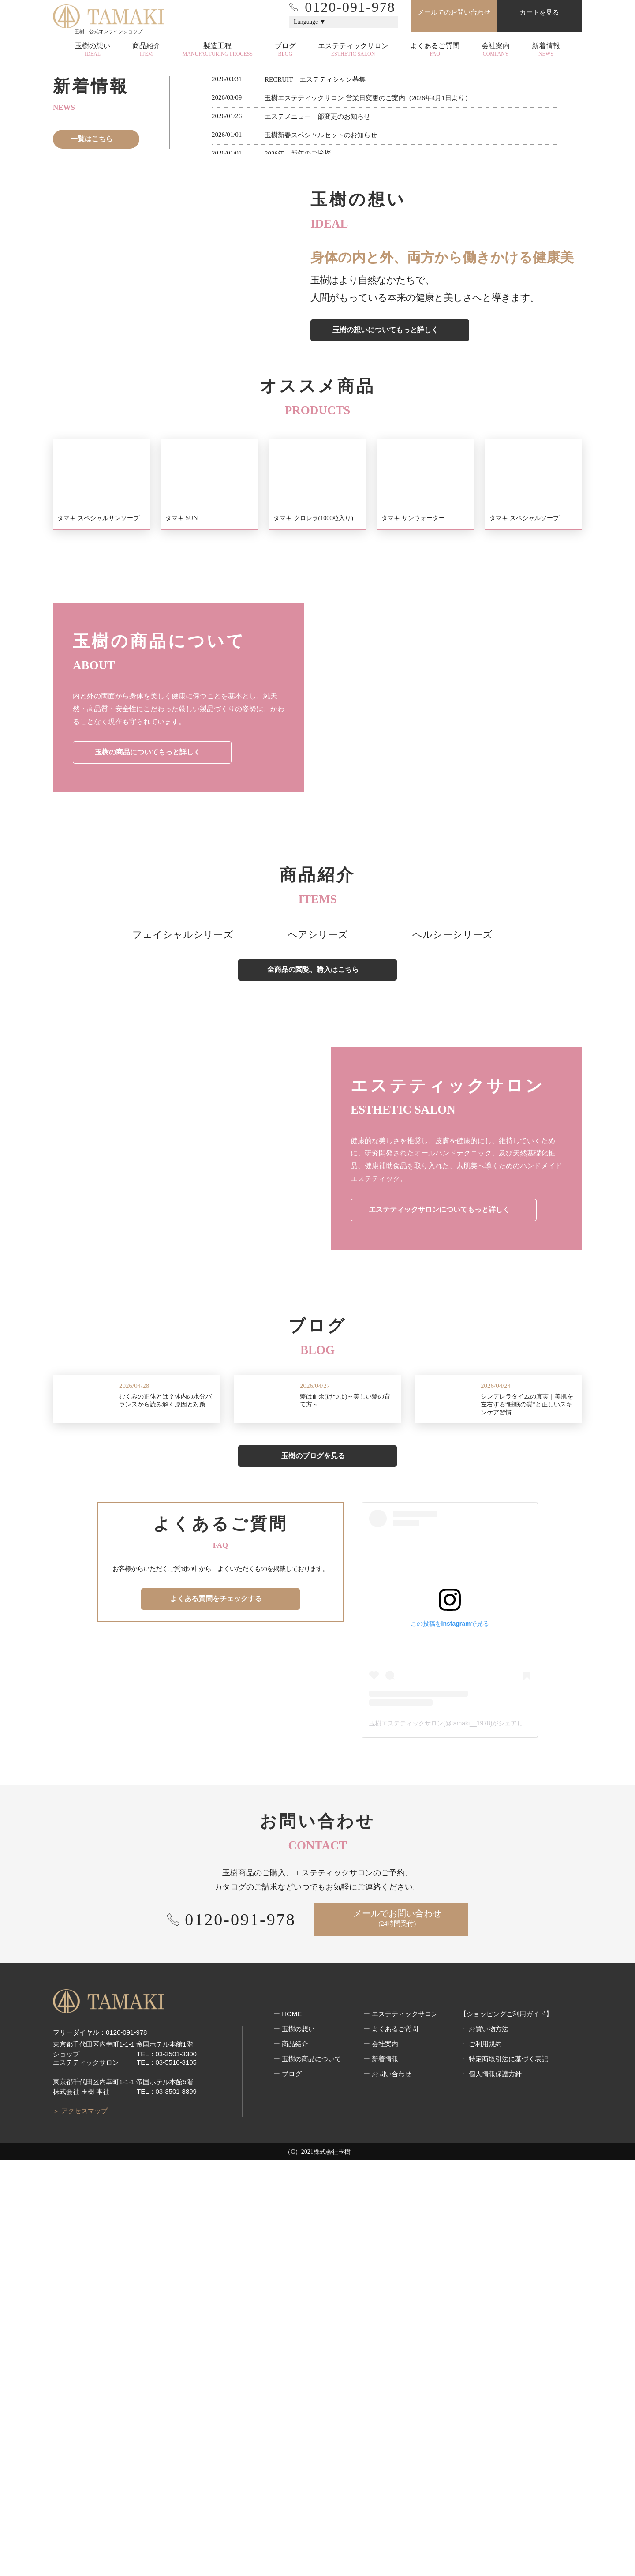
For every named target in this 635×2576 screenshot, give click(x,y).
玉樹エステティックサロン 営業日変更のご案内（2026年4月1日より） (368, 373)
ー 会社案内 (380, 2475)
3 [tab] (324, 300)
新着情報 (546, 49)
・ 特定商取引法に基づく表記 (504, 2490)
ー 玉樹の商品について (307, 2490)
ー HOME (287, 2445)
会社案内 (496, 49)
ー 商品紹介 (290, 2475)
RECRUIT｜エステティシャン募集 (315, 355)
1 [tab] (306, 300)
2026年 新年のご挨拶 (298, 429)
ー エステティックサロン (400, 2445)
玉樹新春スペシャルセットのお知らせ (321, 410)
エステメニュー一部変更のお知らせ (317, 392)
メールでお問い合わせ (397, 2334)
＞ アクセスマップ (80, 2526)
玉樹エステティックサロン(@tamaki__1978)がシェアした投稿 (455, 2138)
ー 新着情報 (380, 2490)
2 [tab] (315, 300)
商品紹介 (146, 49)
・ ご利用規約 (480, 2475)
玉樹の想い (92, 49)
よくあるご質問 (434, 49)
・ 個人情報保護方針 (490, 2505)
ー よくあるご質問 (390, 2460)
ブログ (285, 49)
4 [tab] (333, 300)
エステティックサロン (353, 49)
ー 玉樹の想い (294, 2460)
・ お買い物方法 (484, 2460)
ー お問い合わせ (387, 2505)
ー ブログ (287, 2505)
